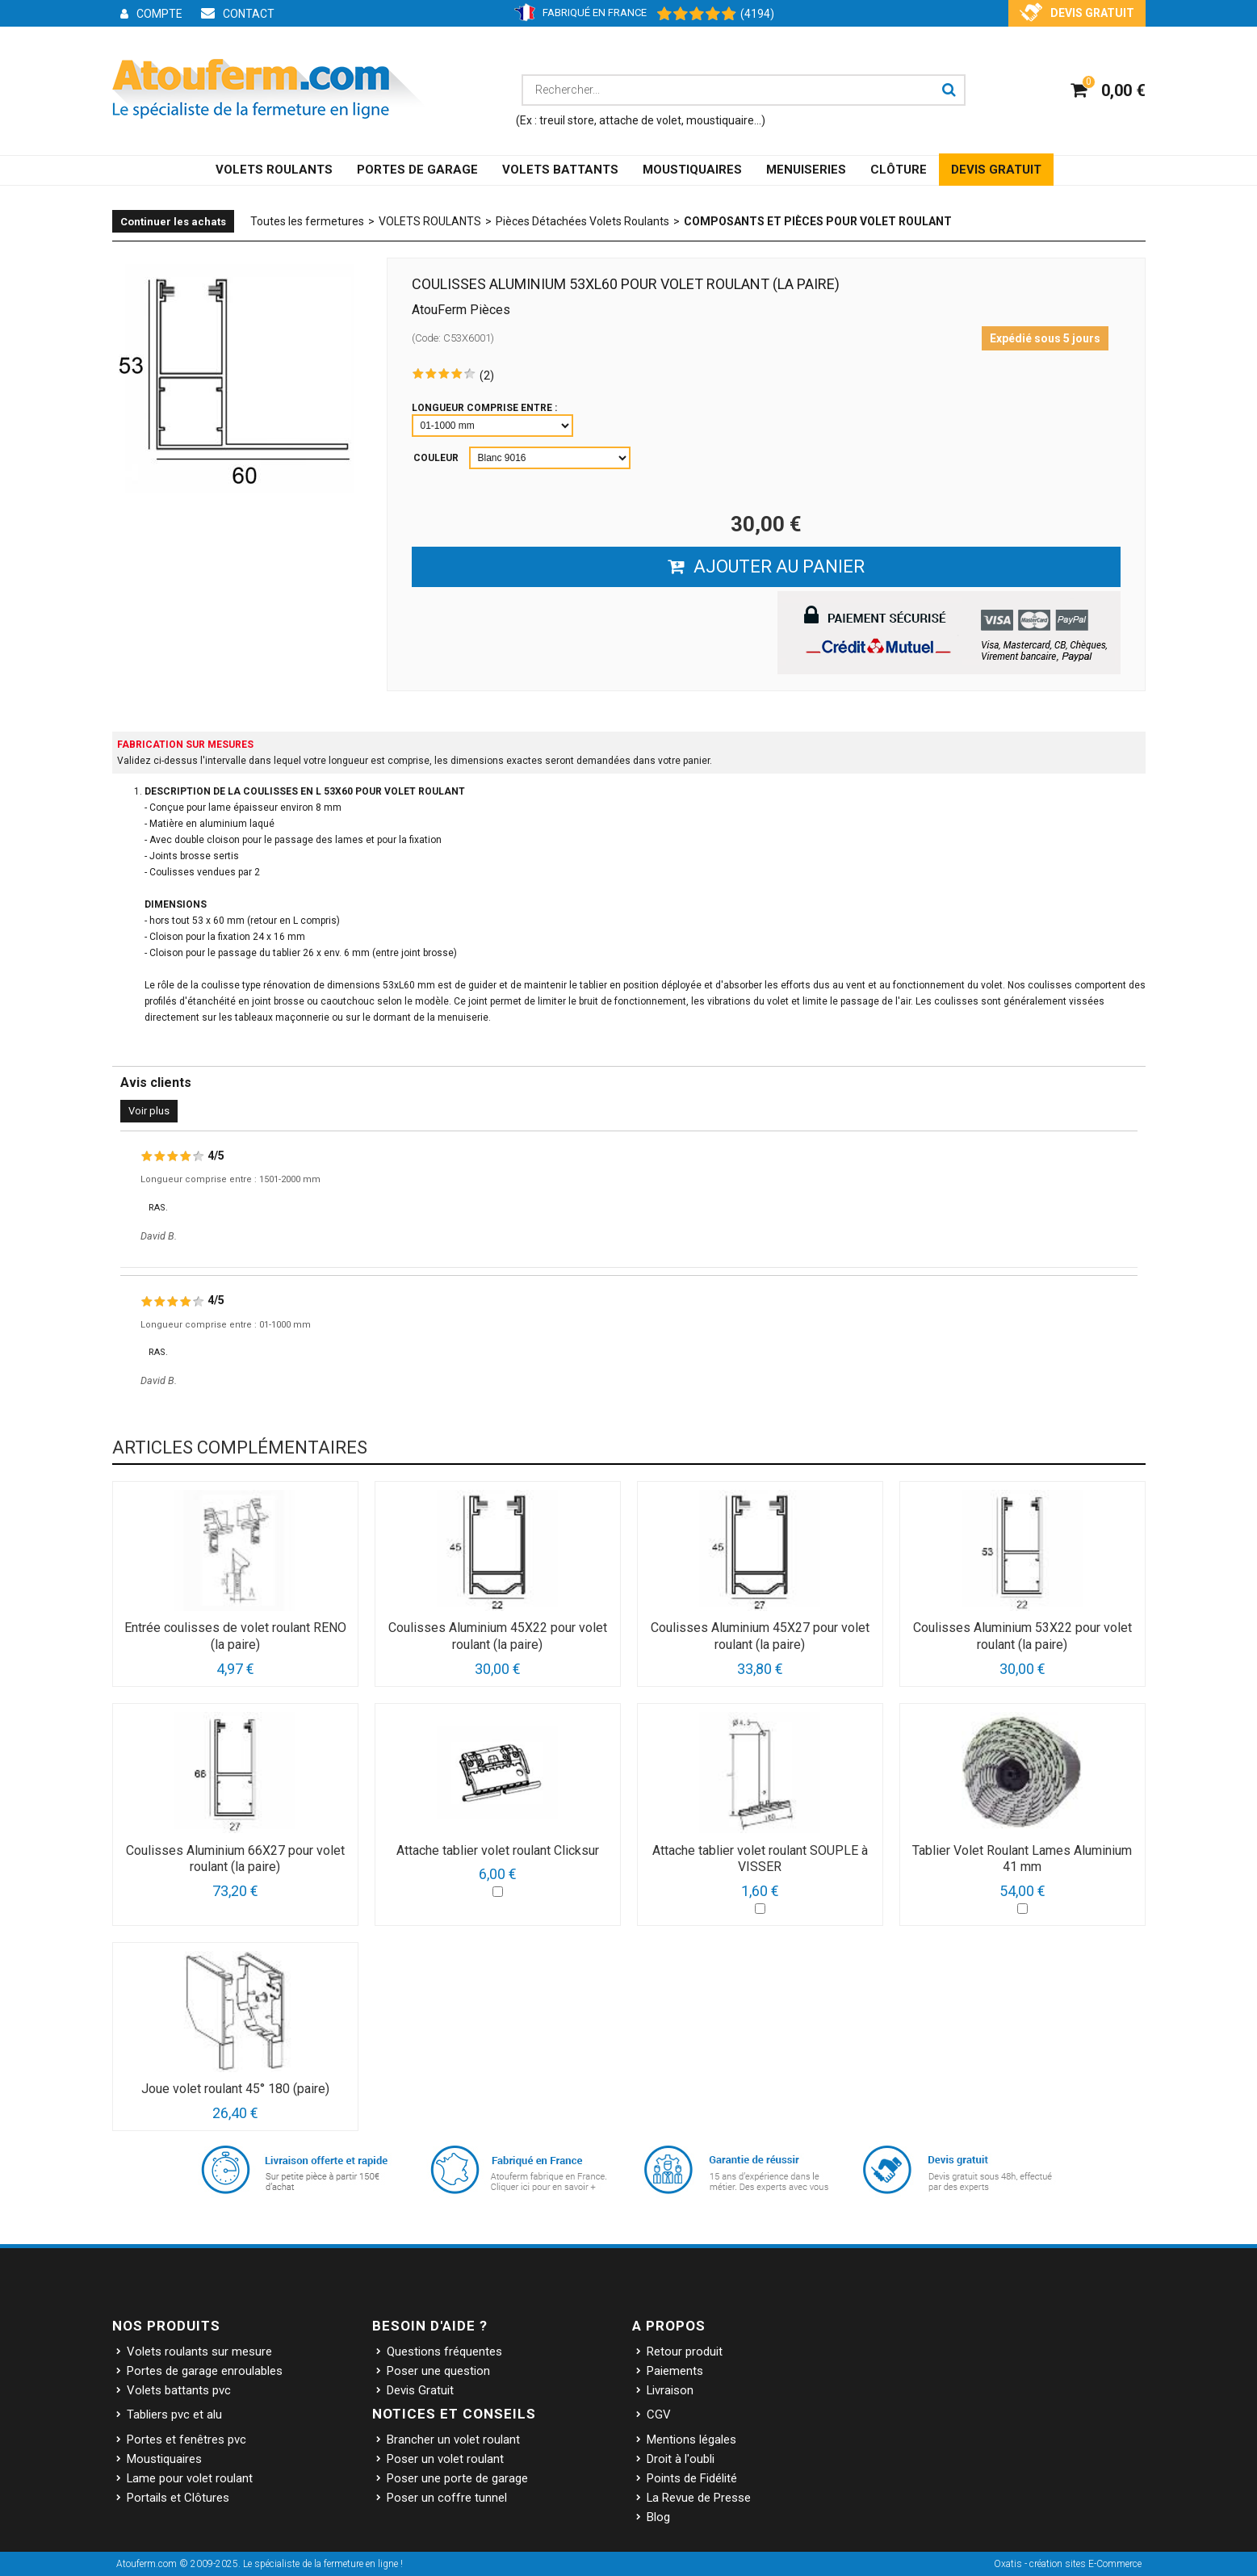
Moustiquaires (164, 2459)
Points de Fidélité (692, 2478)
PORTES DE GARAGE (417, 169)
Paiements (675, 2371)
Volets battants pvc (179, 2390)
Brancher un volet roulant (453, 2439)
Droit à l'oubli (680, 2459)
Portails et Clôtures (178, 2497)
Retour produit (685, 2351)
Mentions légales (691, 2439)
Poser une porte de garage (457, 2478)
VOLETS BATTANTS (560, 169)
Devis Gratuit (420, 2390)
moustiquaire (720, 120)
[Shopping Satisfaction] (688, 14)
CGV (659, 2414)
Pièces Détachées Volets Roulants (582, 221)
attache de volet (640, 120)
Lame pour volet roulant (190, 2478)
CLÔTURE (898, 169)
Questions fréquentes (444, 2351)
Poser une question (438, 2371)
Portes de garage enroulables (205, 2371)
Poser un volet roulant (445, 2459)
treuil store (566, 120)
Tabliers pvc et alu (174, 2414)
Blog (658, 2517)
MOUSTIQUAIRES (692, 169)
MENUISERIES (806, 169)
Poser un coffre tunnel (447, 2497)
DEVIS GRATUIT (996, 169)
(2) (487, 375)
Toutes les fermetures (307, 221)
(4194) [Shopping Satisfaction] (757, 13)
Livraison (670, 2390)
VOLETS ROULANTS (274, 169)
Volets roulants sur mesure (199, 2351)
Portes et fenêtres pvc (186, 2439)
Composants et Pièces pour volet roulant (818, 221)
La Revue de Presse (699, 2497)
